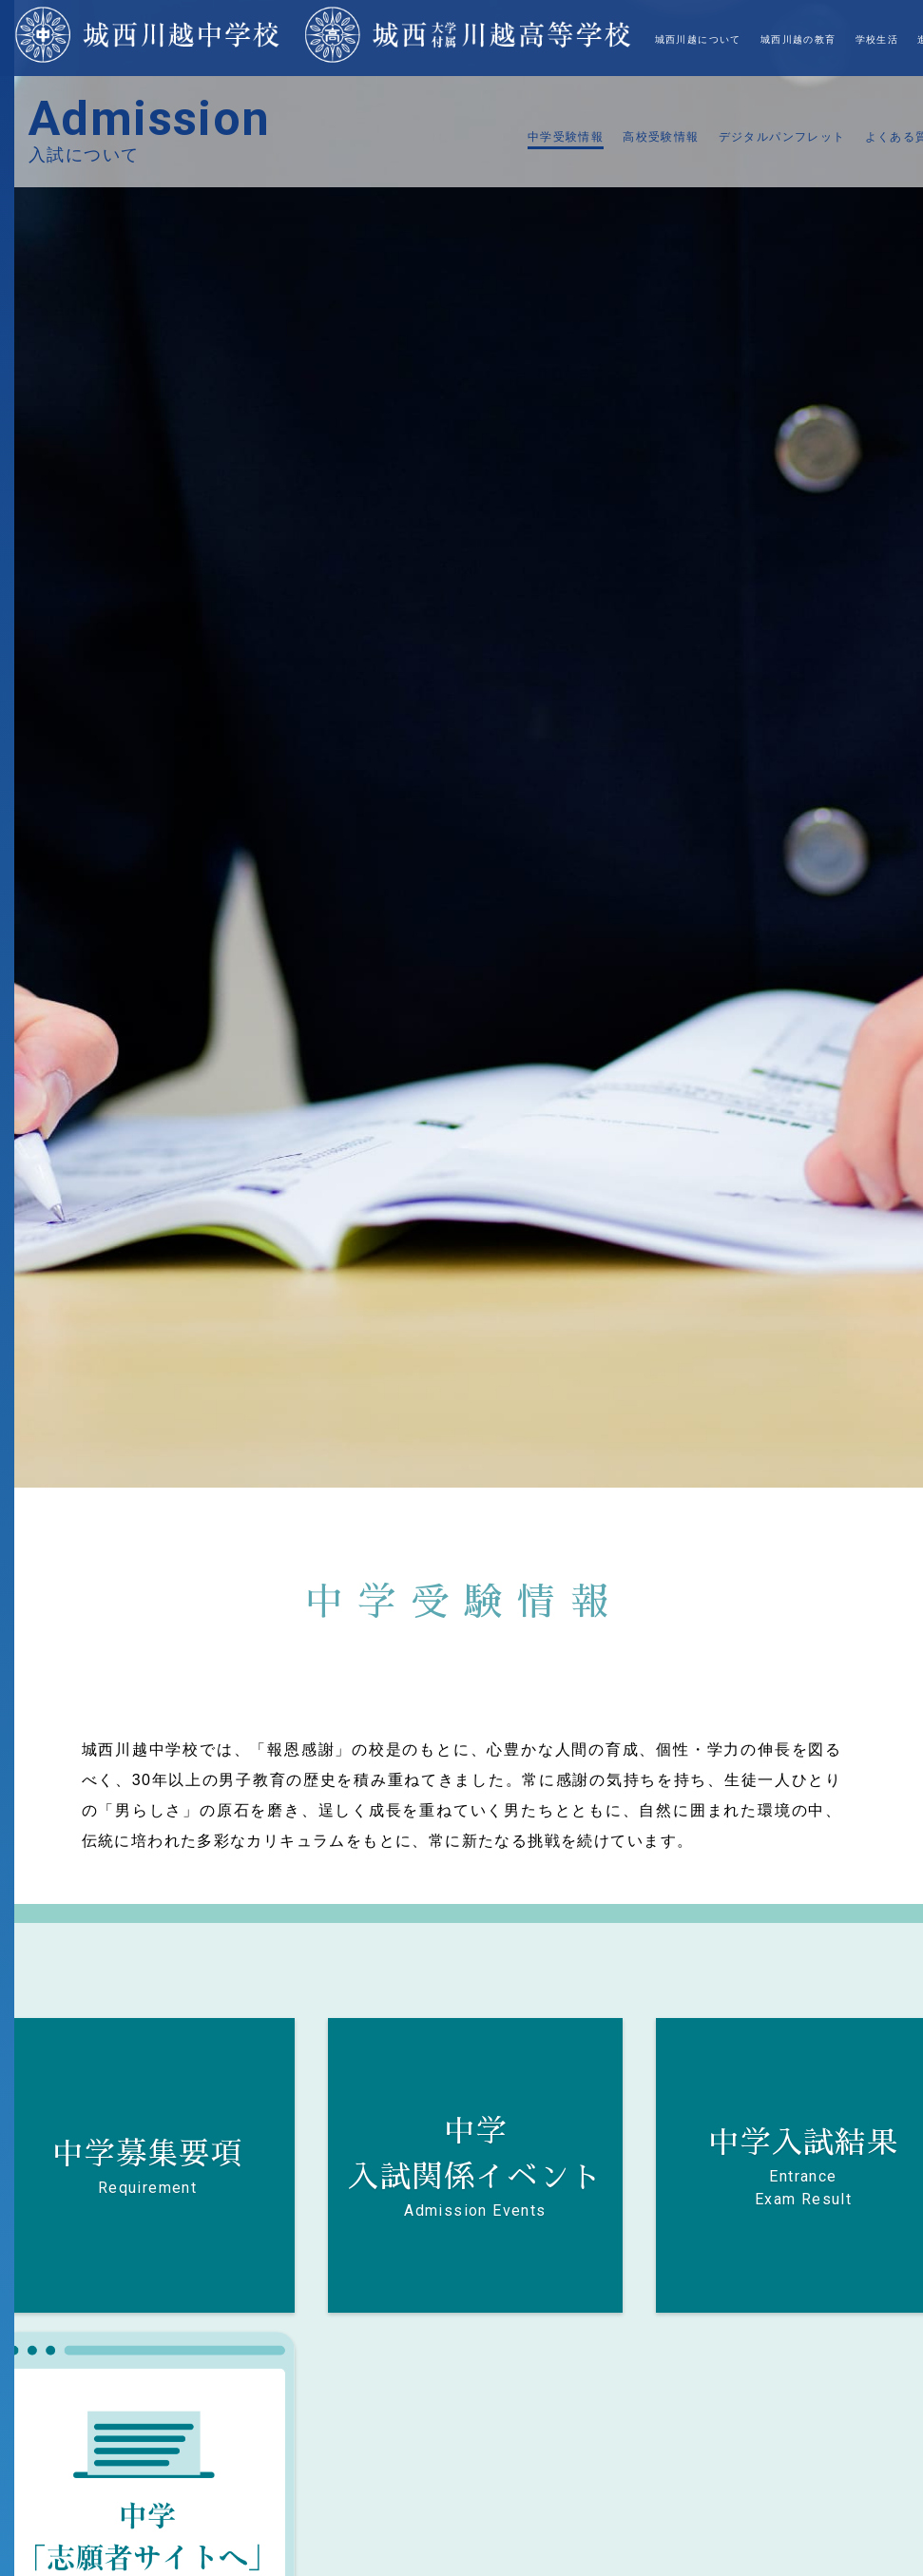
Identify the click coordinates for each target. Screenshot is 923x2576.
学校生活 (637, 39)
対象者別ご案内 (873, 39)
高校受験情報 (661, 137)
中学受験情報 (566, 137)
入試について (782, 39)
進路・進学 (704, 39)
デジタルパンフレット (782, 137)
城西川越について (457, 39)
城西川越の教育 (558, 39)
